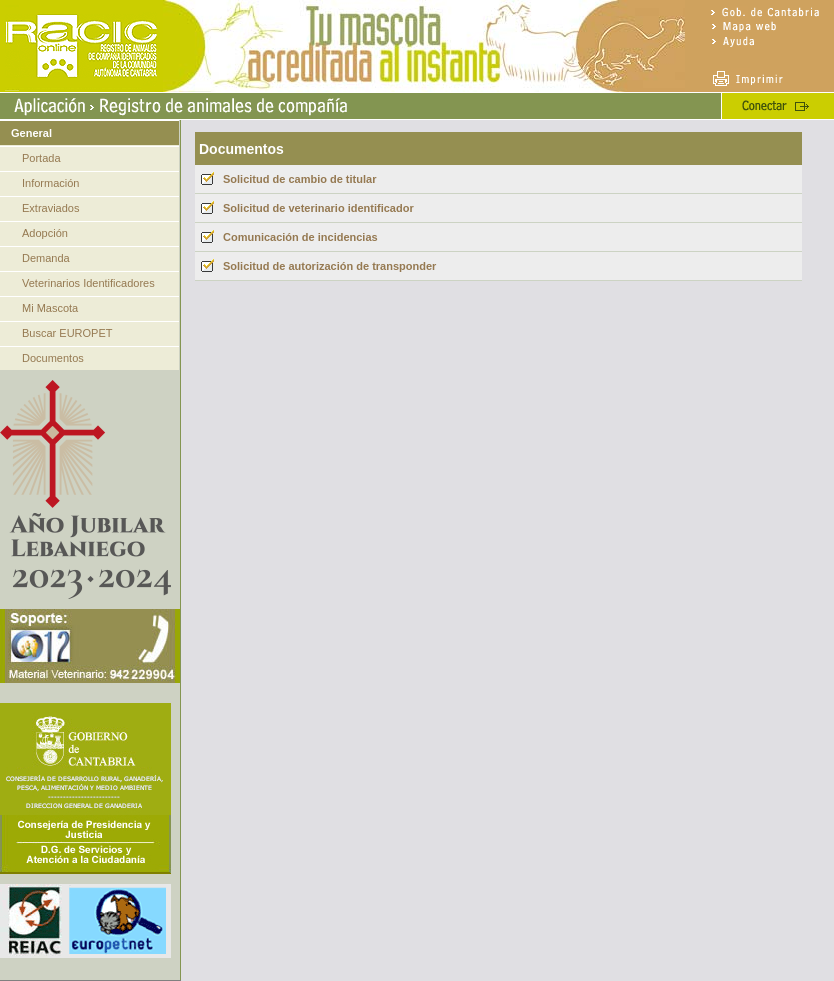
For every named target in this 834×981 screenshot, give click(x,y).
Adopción (45, 233)
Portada (41, 158)
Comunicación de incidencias (300, 237)
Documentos (53, 358)
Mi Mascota (50, 308)
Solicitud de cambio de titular (299, 179)
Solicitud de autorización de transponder (329, 266)
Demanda (46, 258)
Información (50, 183)
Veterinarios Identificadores (88, 283)
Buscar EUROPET (67, 333)
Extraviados (50, 208)
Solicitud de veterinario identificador (318, 208)
